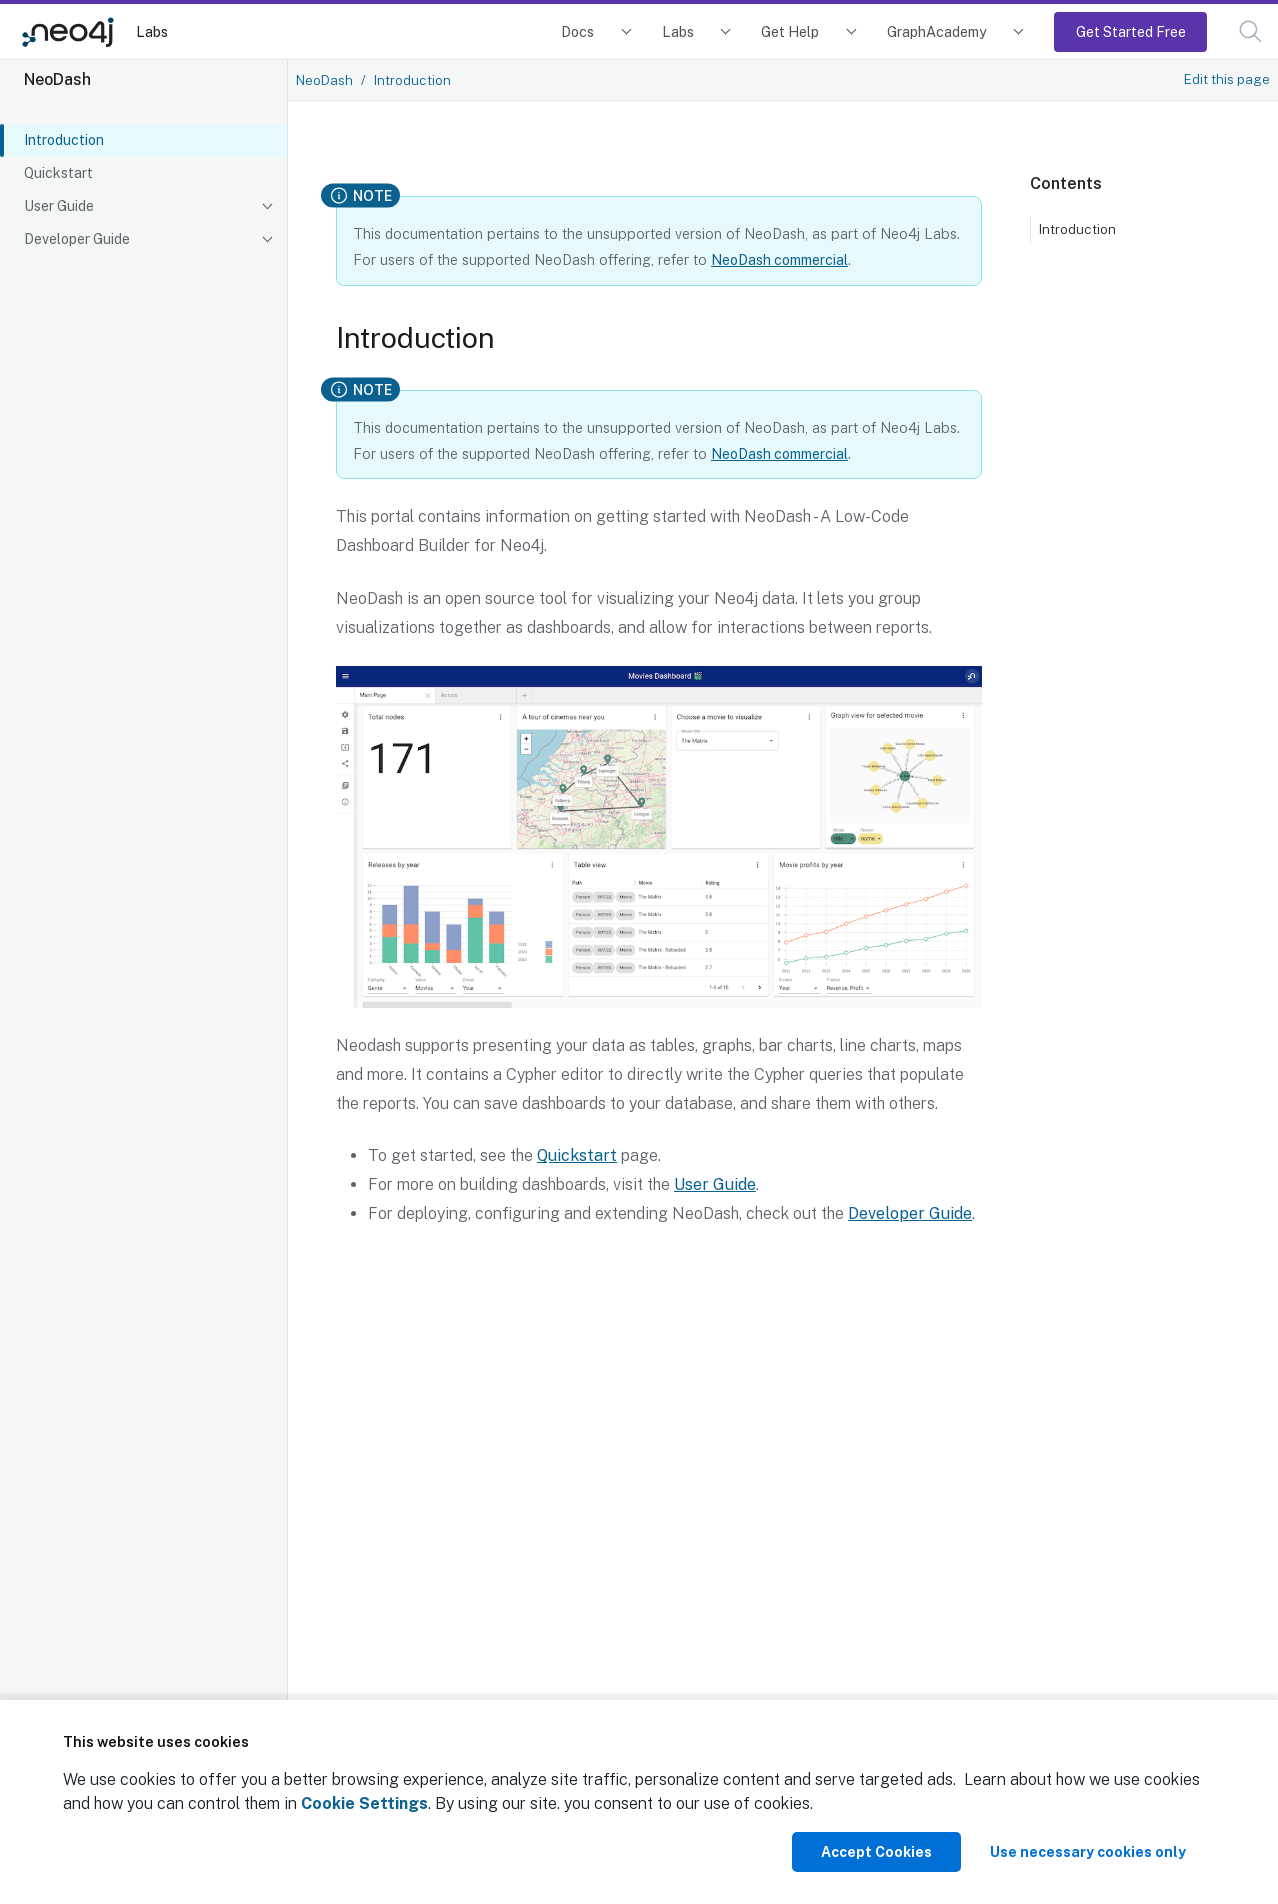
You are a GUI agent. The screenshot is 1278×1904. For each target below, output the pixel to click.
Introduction (64, 140)
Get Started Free (1131, 31)
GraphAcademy (937, 31)
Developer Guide (77, 239)
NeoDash (324, 80)
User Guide (59, 206)
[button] (1250, 31)
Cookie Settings (364, 1803)
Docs (577, 31)
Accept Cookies (876, 1852)
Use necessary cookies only (1088, 1852)
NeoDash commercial (779, 259)
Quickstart (58, 173)
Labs (152, 31)
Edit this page (1227, 79)
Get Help (790, 31)
